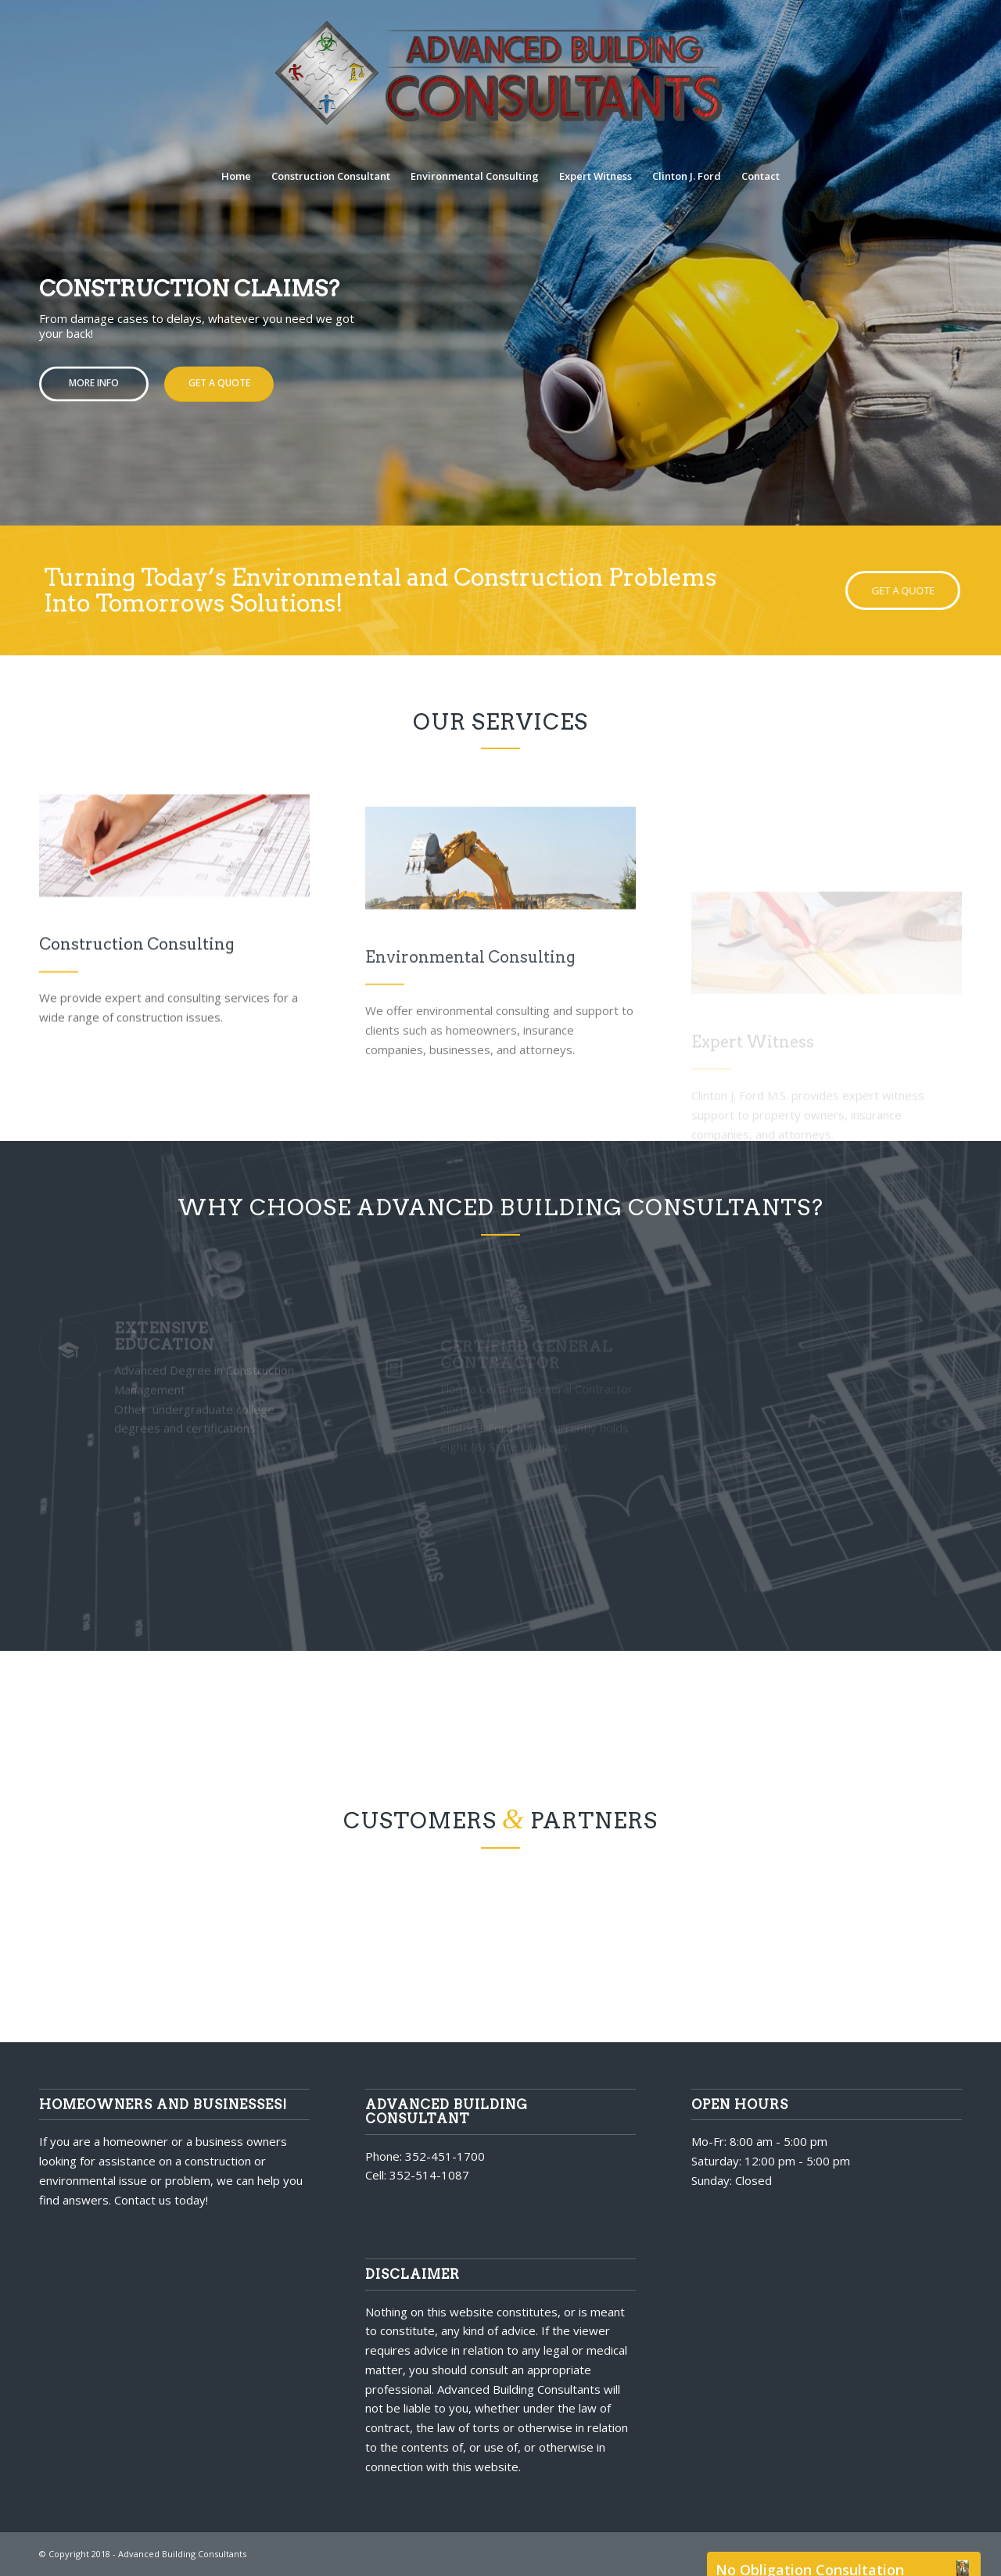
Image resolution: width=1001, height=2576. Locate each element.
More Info (94, 379)
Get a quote (219, 379)
